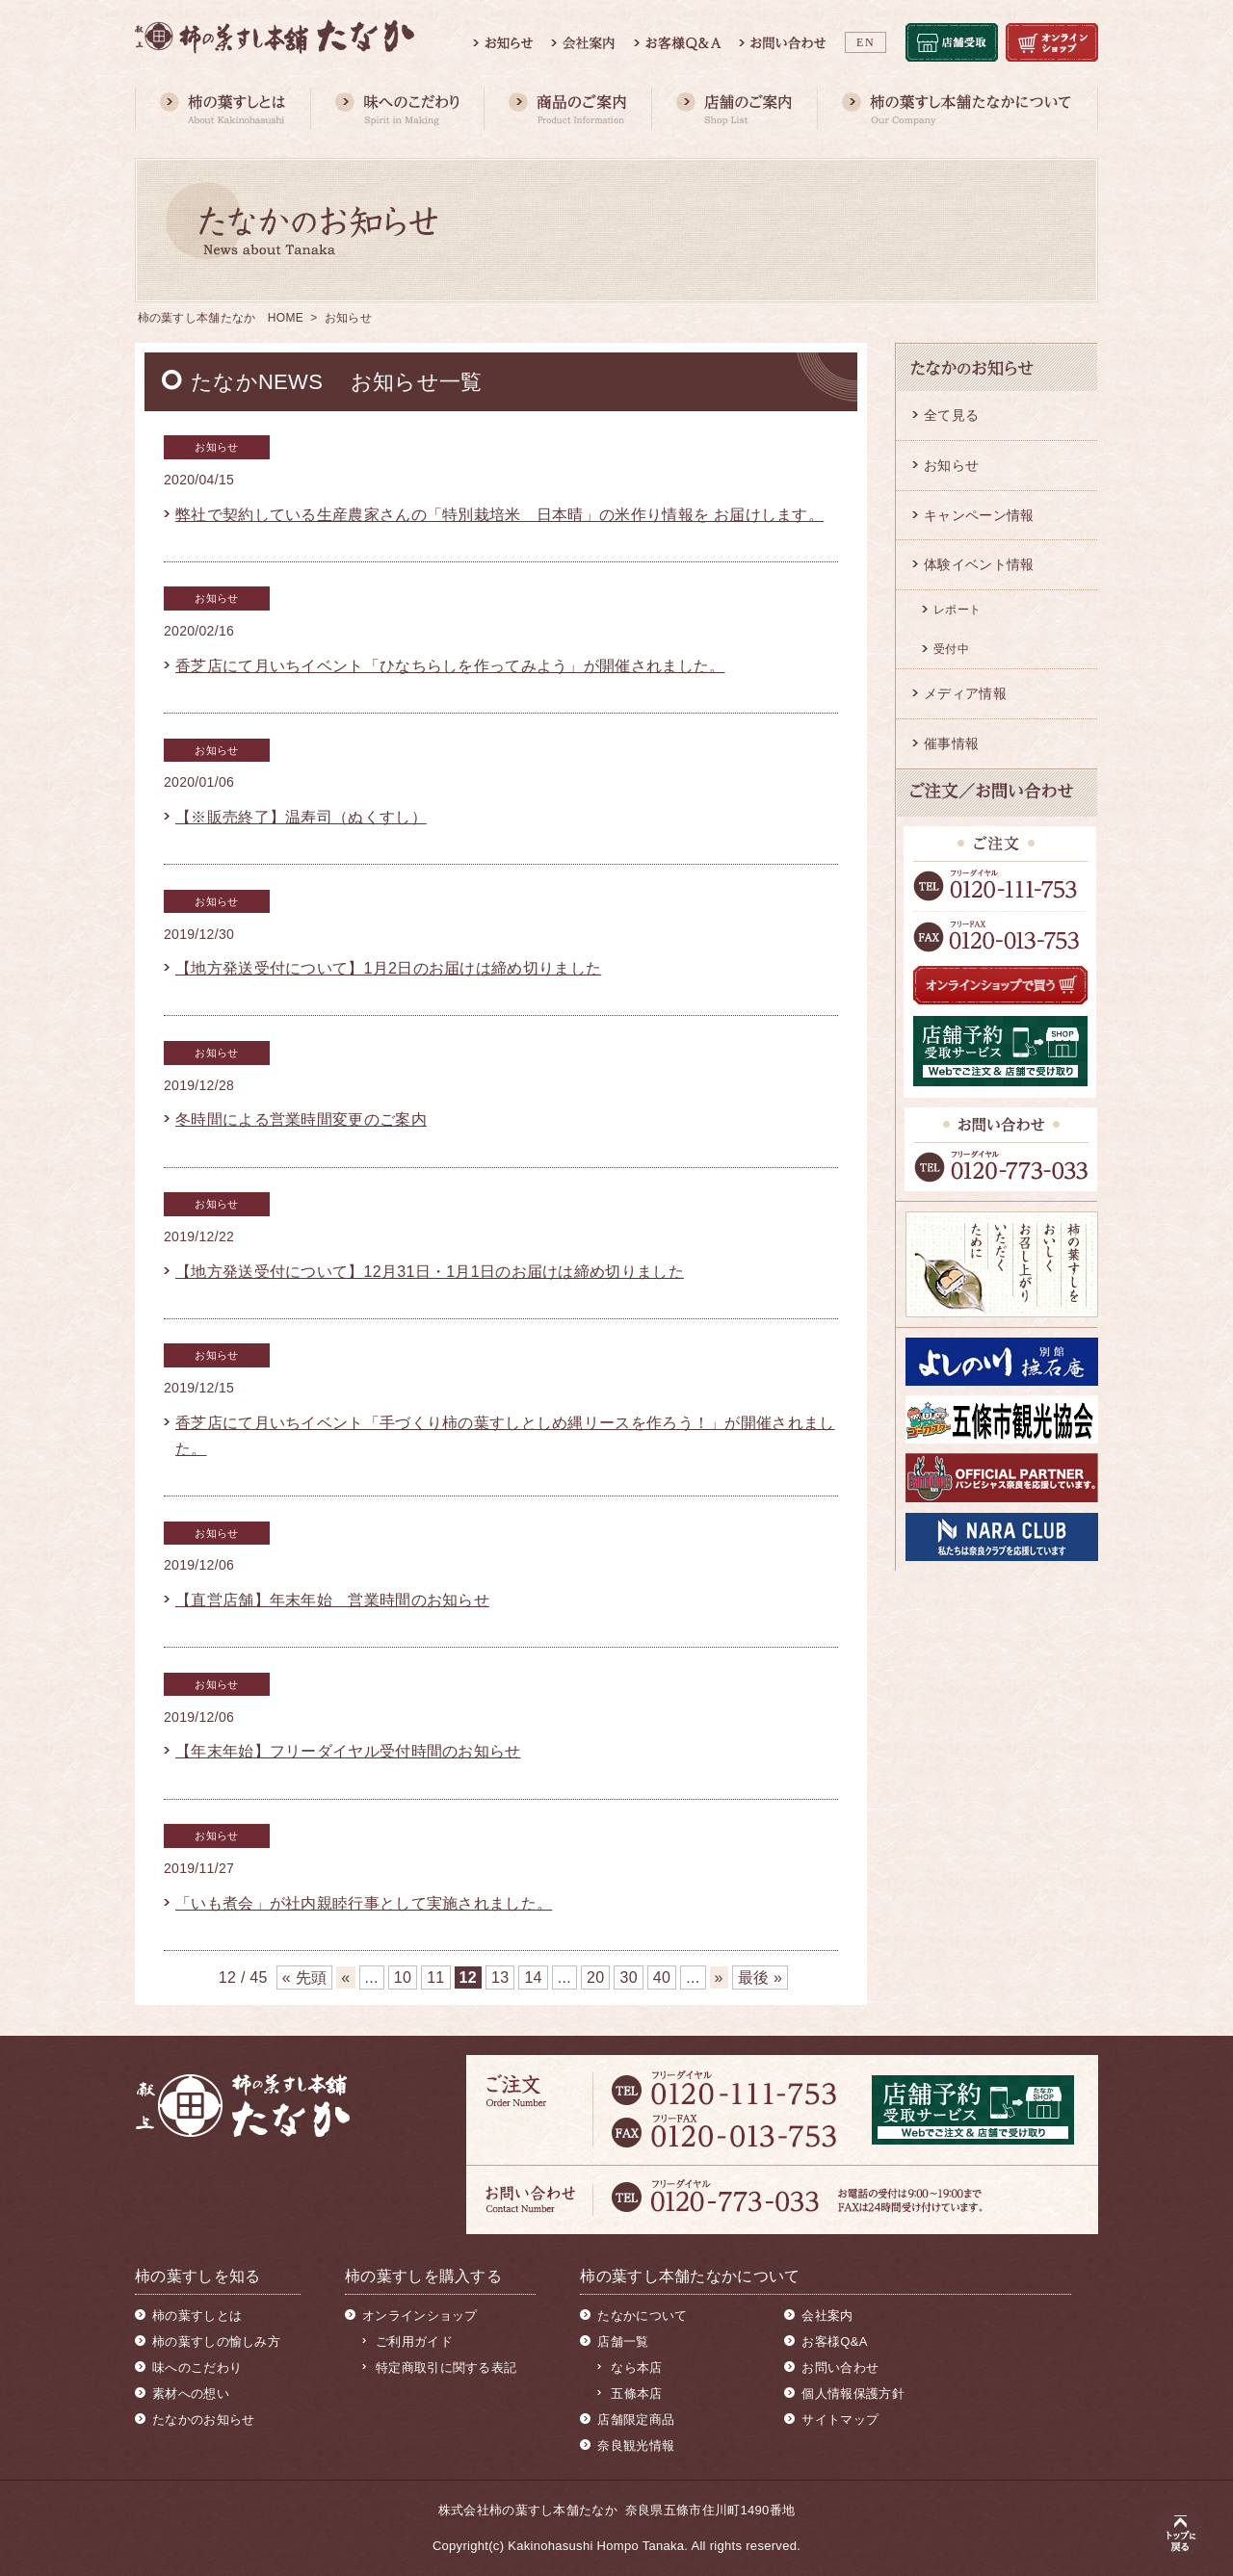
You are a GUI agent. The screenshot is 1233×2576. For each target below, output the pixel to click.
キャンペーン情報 (979, 515)
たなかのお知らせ (203, 2419)
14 (532, 1977)
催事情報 (951, 743)
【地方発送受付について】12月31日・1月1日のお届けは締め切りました (429, 1271)
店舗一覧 (622, 2341)
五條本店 (636, 2393)
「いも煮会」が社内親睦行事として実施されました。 (363, 1903)
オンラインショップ (420, 2315)
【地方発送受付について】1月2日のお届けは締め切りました (388, 968)
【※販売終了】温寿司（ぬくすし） (301, 817)
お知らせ (951, 465)
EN (865, 42)
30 (628, 1977)
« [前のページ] (345, 1977)
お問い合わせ (840, 2367)
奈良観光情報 (635, 2445)
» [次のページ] (719, 1977)
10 (402, 1977)
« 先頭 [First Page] (305, 1977)
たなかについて (642, 2315)
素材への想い (190, 2393)
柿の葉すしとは (197, 2315)
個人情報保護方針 (852, 2393)
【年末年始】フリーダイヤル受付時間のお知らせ (348, 1751)
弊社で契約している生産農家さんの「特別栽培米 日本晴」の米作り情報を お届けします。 (499, 515)
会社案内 (827, 2315)
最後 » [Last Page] (760, 1977)
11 (435, 1977)
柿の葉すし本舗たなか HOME (221, 318)
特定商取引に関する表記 (446, 2367)
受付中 (951, 649)
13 (500, 1977)
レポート (957, 609)
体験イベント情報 (979, 564)
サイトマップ (840, 2419)
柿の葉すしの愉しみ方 (216, 2341)
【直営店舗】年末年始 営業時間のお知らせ (332, 1600)
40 (661, 1977)
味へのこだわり (197, 2367)
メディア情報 (965, 693)
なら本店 (636, 2367)
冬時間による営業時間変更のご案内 (301, 1119)
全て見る (951, 415)
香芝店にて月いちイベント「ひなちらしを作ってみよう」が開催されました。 (450, 666)
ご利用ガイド (414, 2341)
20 (595, 1977)
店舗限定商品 (635, 2419)
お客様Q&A (834, 2341)
